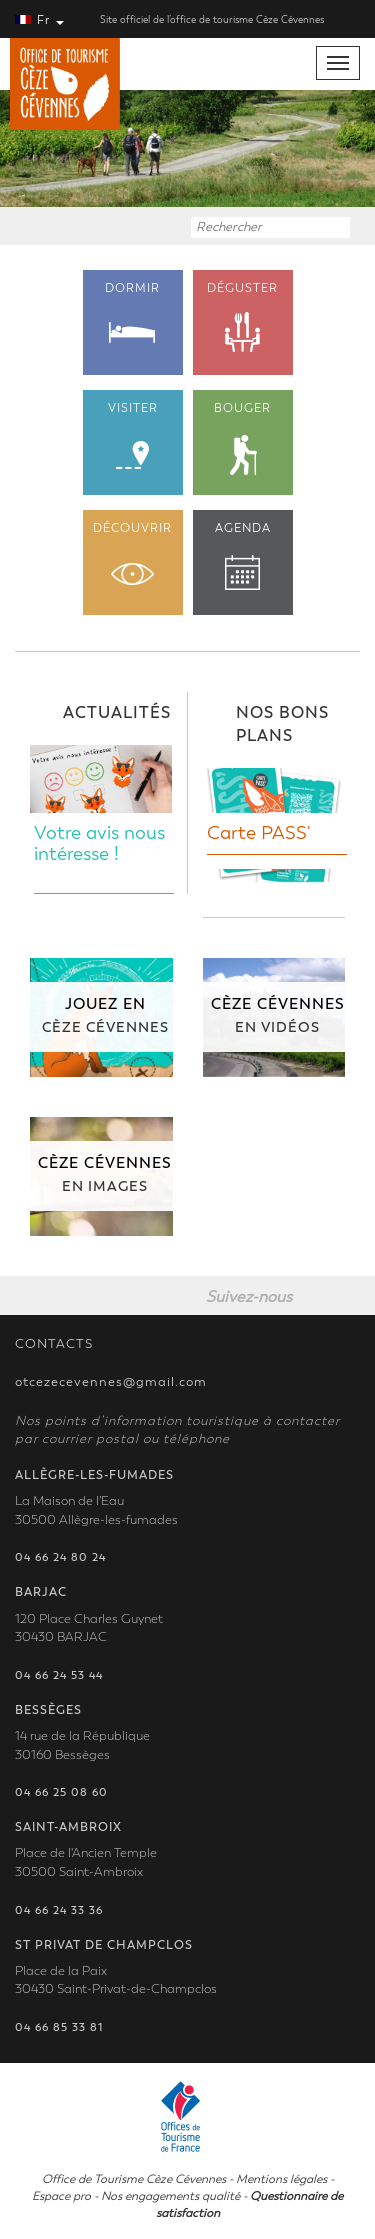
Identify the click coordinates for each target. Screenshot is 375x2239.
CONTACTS (54, 1344)
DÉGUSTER (243, 318)
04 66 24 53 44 (59, 1675)
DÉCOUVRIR (133, 553)
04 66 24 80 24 (60, 1557)
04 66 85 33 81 (59, 2027)
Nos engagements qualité (170, 2196)
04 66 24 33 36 (59, 1910)
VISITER (133, 435)
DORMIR (133, 312)
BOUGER (243, 438)
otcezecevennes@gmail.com (111, 1382)
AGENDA (243, 555)
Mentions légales (281, 2179)
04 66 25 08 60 (61, 1792)
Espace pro (61, 2196)
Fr (39, 20)
